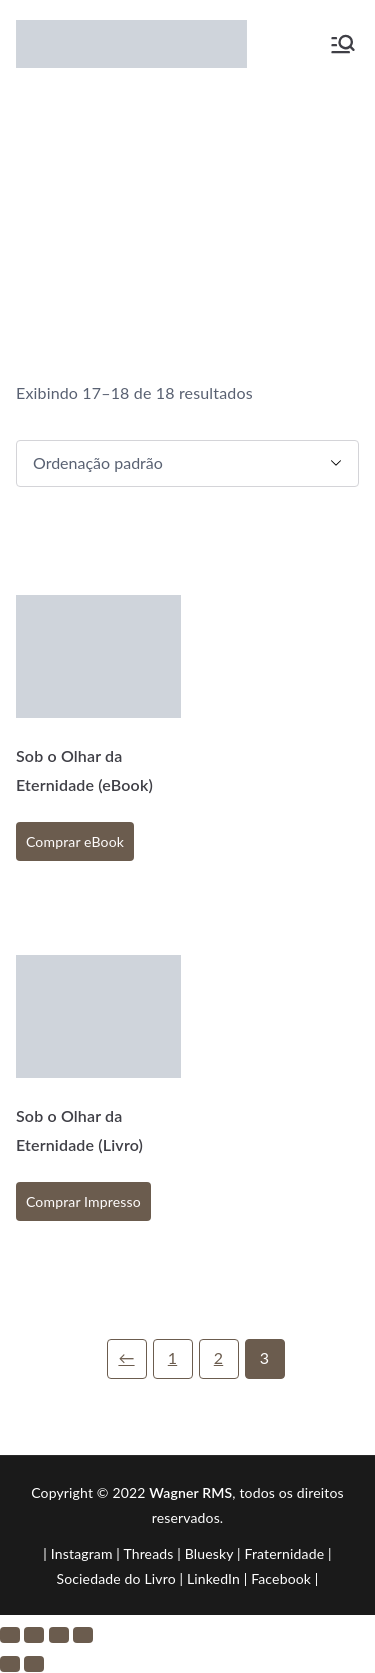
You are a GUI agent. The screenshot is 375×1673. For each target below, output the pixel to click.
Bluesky (209, 1553)
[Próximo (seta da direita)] (34, 1664)
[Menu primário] (343, 44)
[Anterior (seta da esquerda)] (10, 1664)
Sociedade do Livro (115, 1578)
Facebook (281, 1578)
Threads (148, 1553)
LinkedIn (213, 1578)
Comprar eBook (75, 841)
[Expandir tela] (34, 1635)
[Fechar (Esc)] (83, 1635)
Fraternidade (284, 1553)
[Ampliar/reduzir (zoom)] (10, 1635)
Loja (267, 202)
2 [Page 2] (218, 1357)
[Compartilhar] (59, 1635)
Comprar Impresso (83, 1201)
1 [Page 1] (172, 1357)
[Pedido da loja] (187, 463)
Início (218, 202)
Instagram (82, 1553)
